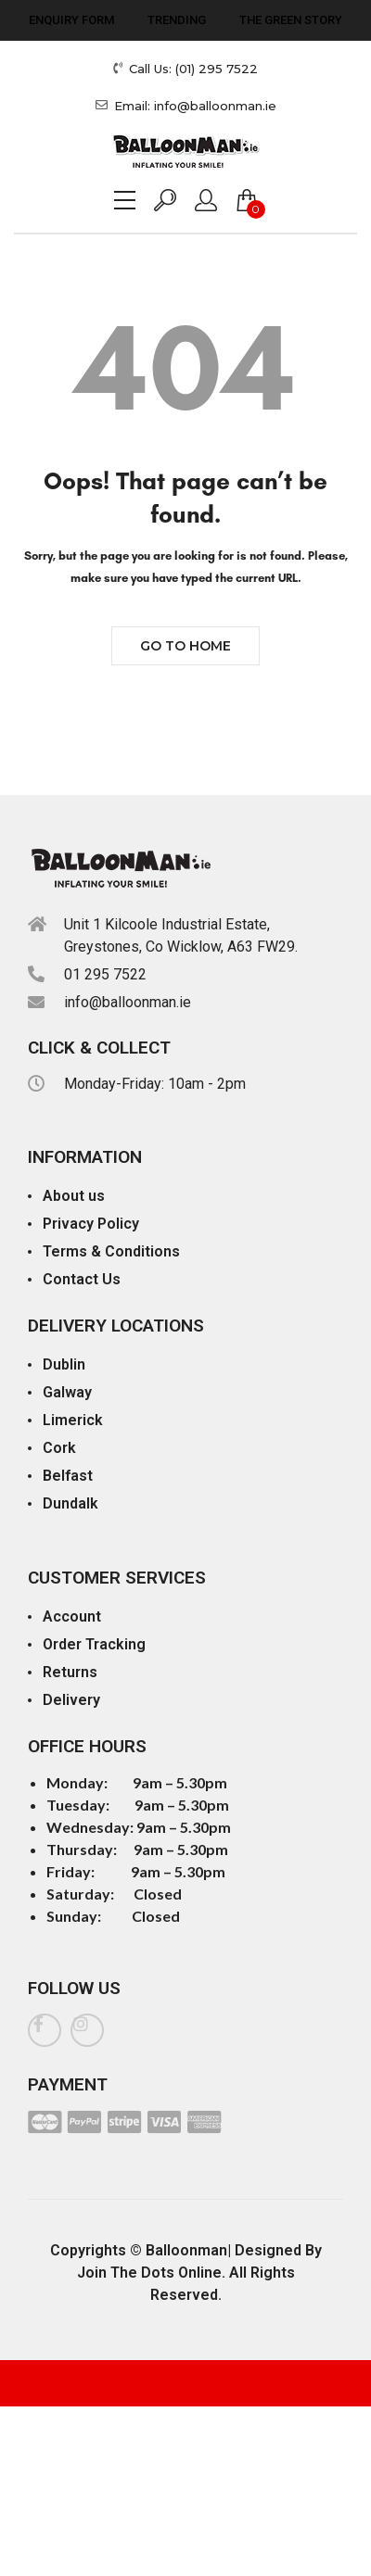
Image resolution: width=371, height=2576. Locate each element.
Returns (70, 1672)
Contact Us (82, 1279)
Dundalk (70, 1503)
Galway (67, 1392)
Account (72, 1616)
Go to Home (185, 646)
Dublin (64, 1364)
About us (74, 1196)
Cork (59, 1448)
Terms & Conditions (111, 1251)
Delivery (71, 1700)
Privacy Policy (91, 1223)
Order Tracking (94, 1644)
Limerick (73, 1420)
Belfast (68, 1475)
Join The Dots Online (149, 2272)
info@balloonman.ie (127, 1002)
